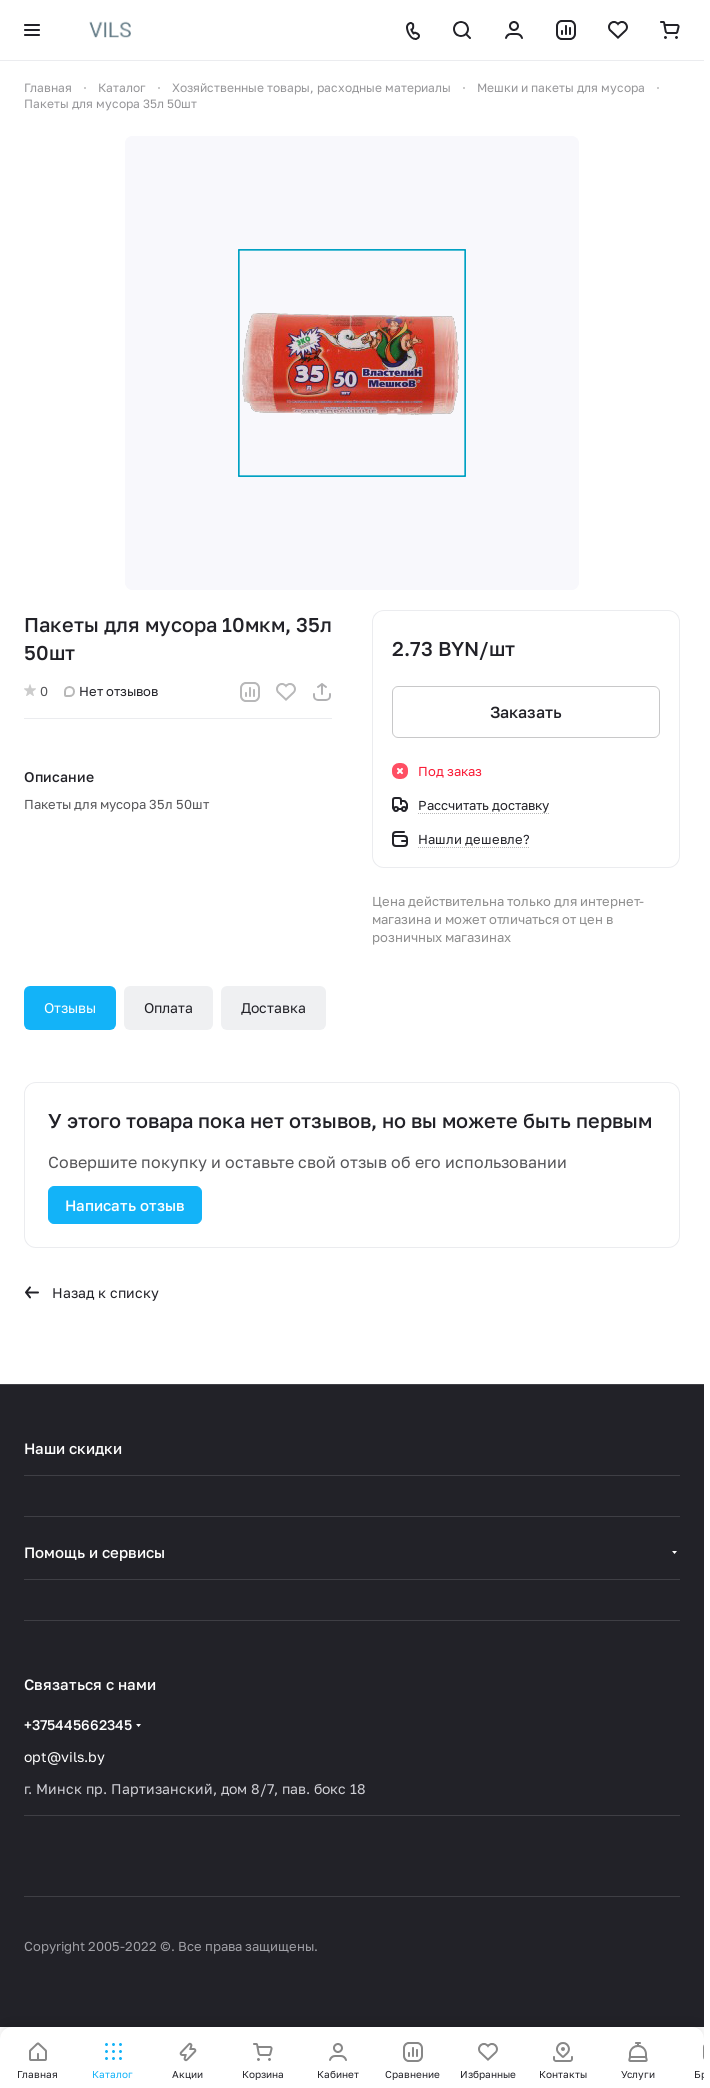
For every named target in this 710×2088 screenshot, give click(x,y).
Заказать (526, 712)
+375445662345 (78, 1724)
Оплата (168, 1007)
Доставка (273, 1007)
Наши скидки (73, 1448)
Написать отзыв (125, 1205)
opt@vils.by (64, 1756)
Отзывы (70, 1007)
